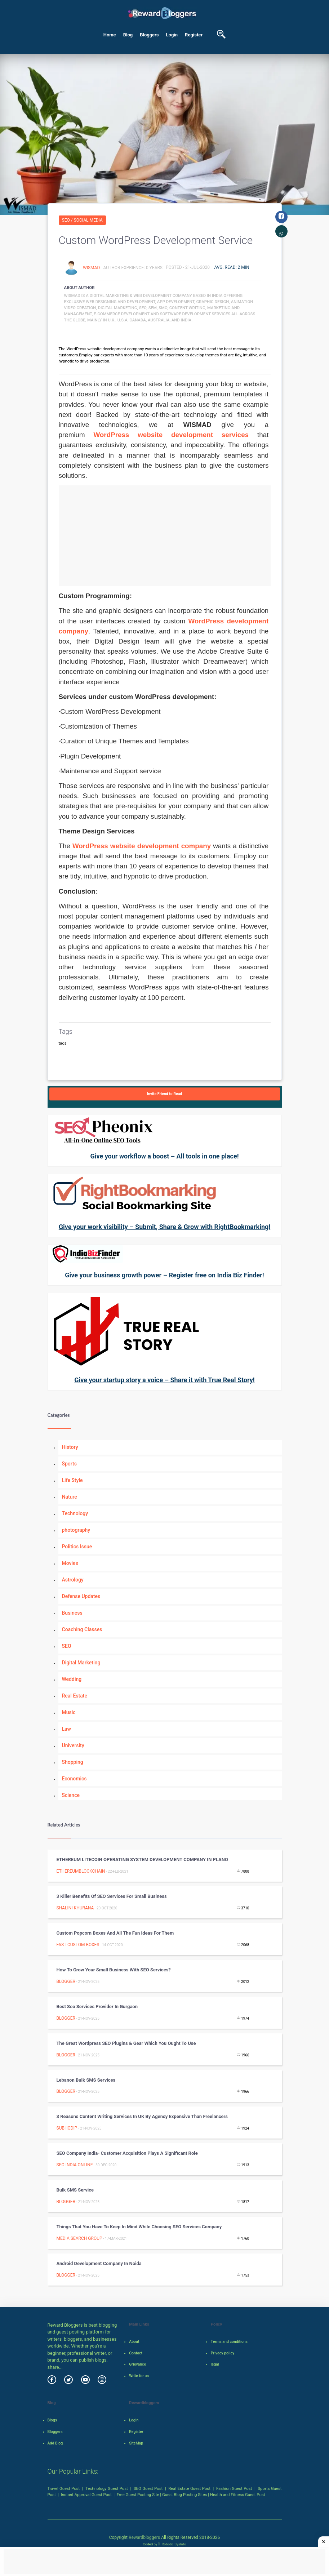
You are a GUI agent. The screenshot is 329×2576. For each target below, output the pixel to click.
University (73, 1745)
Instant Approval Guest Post (86, 2494)
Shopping (72, 1762)
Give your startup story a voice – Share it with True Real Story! (164, 1380)
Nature (69, 1497)
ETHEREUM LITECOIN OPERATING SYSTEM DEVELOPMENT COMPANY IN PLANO (142, 1859)
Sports (69, 1464)
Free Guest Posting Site (138, 2494)
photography (76, 1530)
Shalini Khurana (75, 1907)
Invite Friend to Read (164, 1093)
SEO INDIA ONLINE (75, 2164)
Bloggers (149, 34)
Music (69, 1712)
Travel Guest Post (64, 2488)
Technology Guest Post (106, 2488)
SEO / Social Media (82, 220)
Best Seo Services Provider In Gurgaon (97, 2006)
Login (172, 34)
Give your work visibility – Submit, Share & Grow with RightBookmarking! (164, 1227)
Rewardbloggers (144, 2537)
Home (109, 34)
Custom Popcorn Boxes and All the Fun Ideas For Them (115, 1933)
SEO (66, 1646)
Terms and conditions (229, 2341)
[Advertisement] (165, 535)
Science (71, 1795)
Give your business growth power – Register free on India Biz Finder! (164, 1275)
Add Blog (55, 2443)
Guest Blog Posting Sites (184, 2494)
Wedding (72, 1679)
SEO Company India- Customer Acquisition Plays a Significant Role (127, 2153)
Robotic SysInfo (172, 2544)
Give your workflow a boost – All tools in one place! (164, 1156)
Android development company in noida (99, 2263)
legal (215, 2364)
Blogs (52, 2420)
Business (72, 1613)
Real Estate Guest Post (189, 2488)
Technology (75, 1513)
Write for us (139, 2375)
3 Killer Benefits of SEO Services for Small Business (112, 1896)
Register (194, 34)
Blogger (66, 1981)
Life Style (72, 1480)
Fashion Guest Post (234, 2488)
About (134, 2341)
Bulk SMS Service (75, 2190)
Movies (70, 1563)
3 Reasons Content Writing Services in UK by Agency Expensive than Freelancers (142, 2116)
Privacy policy (222, 2353)
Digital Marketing (81, 1662)
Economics (74, 1778)
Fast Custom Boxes (78, 1944)
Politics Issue (77, 1546)
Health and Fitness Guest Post (237, 2494)
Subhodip (67, 2128)
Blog (128, 34)
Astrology (73, 1580)
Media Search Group (79, 2238)
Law (66, 1729)
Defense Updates (81, 1596)
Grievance (137, 2364)
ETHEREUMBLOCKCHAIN (81, 1871)
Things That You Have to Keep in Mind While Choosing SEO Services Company (139, 2226)
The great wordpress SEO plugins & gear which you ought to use (126, 2043)
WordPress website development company (141, 846)
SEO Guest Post (148, 2488)
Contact (135, 2353)
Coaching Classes (82, 1629)
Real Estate (74, 1696)
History (70, 1447)
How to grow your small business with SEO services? (114, 1969)
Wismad (92, 267)
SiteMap (136, 2443)
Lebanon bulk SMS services (86, 2080)
